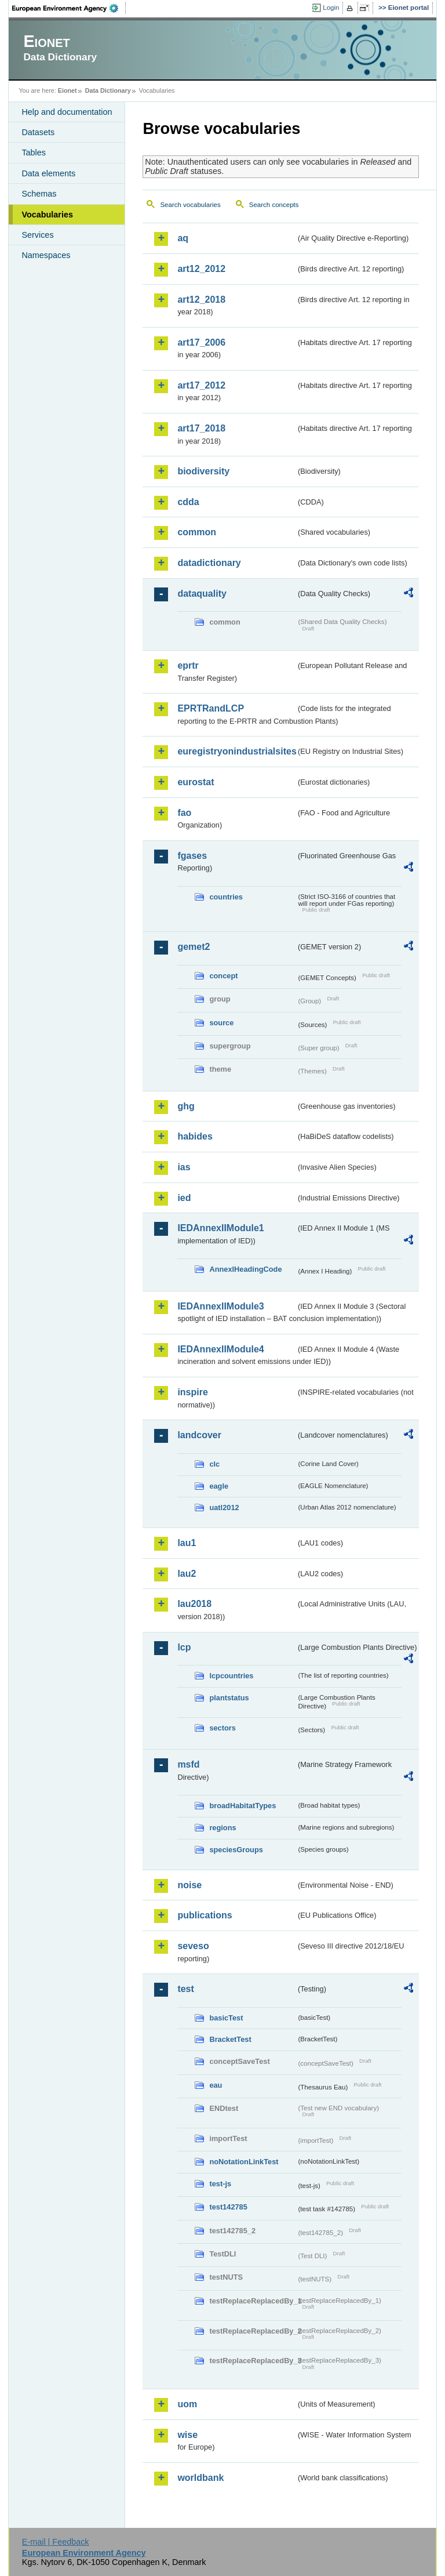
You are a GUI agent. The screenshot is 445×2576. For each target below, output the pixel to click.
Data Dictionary (108, 90)
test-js (220, 2183)
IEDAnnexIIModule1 (220, 1228)
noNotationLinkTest (243, 2161)
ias (183, 1167)
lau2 (186, 1574)
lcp (184, 1647)
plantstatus (229, 1697)
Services (37, 235)
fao (184, 813)
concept (223, 975)
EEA (69, 8)
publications (204, 1915)
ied (184, 1198)
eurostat (195, 782)
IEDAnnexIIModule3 (220, 1306)
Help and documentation (66, 112)
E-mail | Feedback (55, 2541)
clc (214, 1464)
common (196, 532)
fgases (192, 856)
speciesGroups (235, 1849)
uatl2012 (224, 1507)
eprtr (187, 665)
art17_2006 (201, 342)
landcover (199, 1435)
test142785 (228, 2207)
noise (189, 1885)
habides (194, 1136)
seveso (193, 1946)
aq (182, 238)
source (221, 1022)
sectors (222, 1728)
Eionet (67, 90)
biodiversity (203, 471)
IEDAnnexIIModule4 (220, 1349)
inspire (192, 1392)
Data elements (48, 173)
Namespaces (45, 255)
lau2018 (194, 1604)
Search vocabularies (190, 204)
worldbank (200, 2478)
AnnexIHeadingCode (245, 1269)
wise (187, 2435)
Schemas (38, 193)
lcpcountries (231, 1675)
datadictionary (208, 563)
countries (226, 896)
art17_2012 (201, 385)
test (185, 1989)
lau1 (186, 1543)
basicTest (226, 2017)
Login (331, 7)
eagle (218, 1486)
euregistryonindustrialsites (236, 751)
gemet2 (193, 947)
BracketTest (230, 2039)
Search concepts (274, 204)
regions (222, 1827)
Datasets (37, 132)
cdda (188, 502)
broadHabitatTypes (242, 1805)
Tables (33, 152)
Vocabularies (47, 214)
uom (187, 2404)
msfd (188, 1764)
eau (215, 2085)
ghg (185, 1106)
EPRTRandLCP (210, 708)
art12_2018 (201, 299)
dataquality (201, 593)
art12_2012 (201, 269)
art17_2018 (201, 428)
